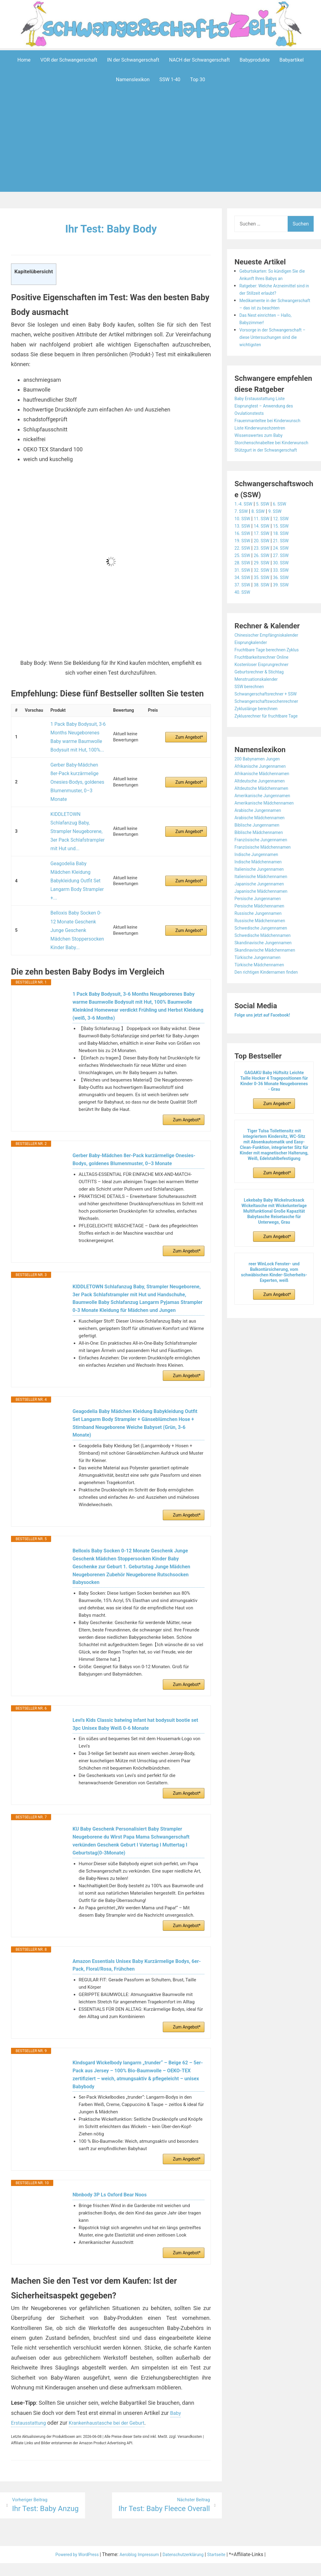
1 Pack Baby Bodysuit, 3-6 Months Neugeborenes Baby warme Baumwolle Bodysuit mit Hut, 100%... (77, 731)
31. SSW (243, 585)
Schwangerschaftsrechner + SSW (270, 708)
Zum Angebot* (189, 731)
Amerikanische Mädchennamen (268, 817)
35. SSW (265, 592)
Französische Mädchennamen (267, 862)
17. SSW (265, 548)
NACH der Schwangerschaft (199, 60)
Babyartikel (291, 60)
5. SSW (266, 518)
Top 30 (197, 79)
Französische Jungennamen (265, 854)
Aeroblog (125, 2567)
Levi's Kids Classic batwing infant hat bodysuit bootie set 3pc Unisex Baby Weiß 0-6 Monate (138, 1699)
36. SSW (287, 592)
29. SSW (265, 577)
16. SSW (243, 548)
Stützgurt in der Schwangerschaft (270, 465)
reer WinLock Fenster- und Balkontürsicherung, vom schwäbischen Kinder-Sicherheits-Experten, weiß (274, 1286)
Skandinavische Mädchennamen (269, 965)
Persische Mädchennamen (263, 920)
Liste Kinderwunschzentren (263, 435)
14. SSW (265, 541)
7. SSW (242, 526)
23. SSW (265, 563)
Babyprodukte (255, 60)
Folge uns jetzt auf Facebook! (266, 1029)
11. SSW (265, 533)
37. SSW (243, 599)
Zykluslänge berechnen (259, 723)
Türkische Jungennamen (261, 972)
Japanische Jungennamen (263, 898)
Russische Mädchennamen (263, 935)
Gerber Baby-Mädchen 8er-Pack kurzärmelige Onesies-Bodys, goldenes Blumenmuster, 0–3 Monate (76, 762)
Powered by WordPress (69, 2567)
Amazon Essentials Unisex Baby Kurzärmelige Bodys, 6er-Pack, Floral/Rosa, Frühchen (138, 1952)
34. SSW (243, 592)
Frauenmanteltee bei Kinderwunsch (272, 428)
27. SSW (287, 570)
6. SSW (285, 518)
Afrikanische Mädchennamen (266, 788)
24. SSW (287, 563)
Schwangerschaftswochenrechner (271, 716)
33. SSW (287, 585)
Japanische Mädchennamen (265, 906)
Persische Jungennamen (261, 913)
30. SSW (287, 577)
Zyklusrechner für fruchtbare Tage (271, 730)
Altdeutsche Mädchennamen (265, 803)
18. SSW (287, 548)
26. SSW (265, 570)
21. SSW (287, 555)
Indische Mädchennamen (261, 876)
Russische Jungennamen (261, 928)
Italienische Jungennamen (263, 884)
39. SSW (287, 599)
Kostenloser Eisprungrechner (265, 679)
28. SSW (243, 577)
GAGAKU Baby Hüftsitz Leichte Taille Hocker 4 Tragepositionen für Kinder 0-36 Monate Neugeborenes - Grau (274, 1096)
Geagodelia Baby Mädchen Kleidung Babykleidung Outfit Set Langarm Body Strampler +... (77, 828)
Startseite (226, 2567)
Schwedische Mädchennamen (267, 950)
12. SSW (287, 533)
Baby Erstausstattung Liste (263, 406)
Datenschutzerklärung (188, 2567)
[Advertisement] (162, 150)
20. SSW (265, 555)
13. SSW (243, 541)
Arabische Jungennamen (261, 825)
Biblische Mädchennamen (262, 847)
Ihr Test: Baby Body (111, 228)
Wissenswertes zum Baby (262, 442)
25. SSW (243, 570)
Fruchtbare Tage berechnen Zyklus (271, 664)
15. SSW (287, 541)
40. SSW (243, 607)
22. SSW (243, 563)
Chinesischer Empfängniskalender (271, 650)
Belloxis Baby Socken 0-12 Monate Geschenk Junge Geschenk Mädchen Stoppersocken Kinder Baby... (75, 862)
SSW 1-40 (170, 79)
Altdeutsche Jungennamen (263, 795)
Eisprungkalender (253, 657)
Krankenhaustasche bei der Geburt (115, 2423)
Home (24, 60)
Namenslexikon (133, 79)
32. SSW (265, 585)
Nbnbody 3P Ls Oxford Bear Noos (114, 2192)
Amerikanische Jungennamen (266, 810)
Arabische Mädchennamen (263, 832)
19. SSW (243, 555)
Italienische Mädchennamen (265, 891)
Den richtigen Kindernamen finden (271, 987)
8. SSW (261, 526)
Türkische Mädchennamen (263, 979)
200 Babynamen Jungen (260, 773)
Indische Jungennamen (259, 869)
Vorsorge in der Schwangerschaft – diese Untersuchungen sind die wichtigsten (275, 344)
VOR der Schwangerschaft (68, 60)
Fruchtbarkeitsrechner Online (265, 672)
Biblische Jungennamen (260, 840)
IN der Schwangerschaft (133, 60)
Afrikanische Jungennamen (264, 781)
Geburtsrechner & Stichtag (263, 686)
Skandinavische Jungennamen (267, 957)
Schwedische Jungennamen (265, 942)
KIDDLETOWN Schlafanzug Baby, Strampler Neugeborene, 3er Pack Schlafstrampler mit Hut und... (76, 795)
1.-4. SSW (244, 518)
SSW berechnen (251, 701)
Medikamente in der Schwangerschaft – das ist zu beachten (271, 307)
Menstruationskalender (259, 694)
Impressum (148, 2567)
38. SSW (265, 599)
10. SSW (243, 533)
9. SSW (280, 526)
